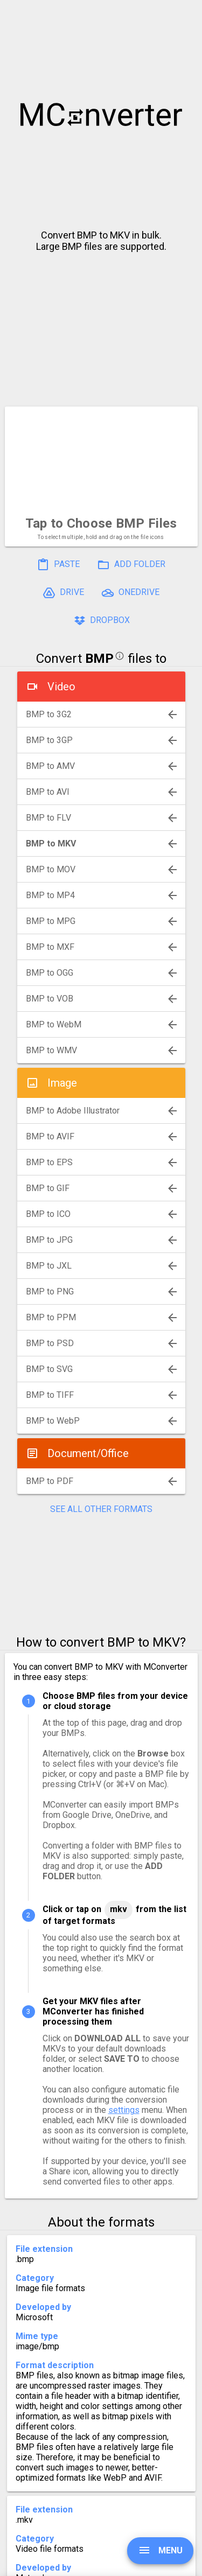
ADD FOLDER (131, 564)
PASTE (58, 564)
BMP (99, 658)
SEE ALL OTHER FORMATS (101, 1509)
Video (61, 686)
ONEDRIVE (130, 592)
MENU (160, 2550)
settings (124, 2110)
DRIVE (63, 592)
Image (62, 1082)
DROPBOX (101, 620)
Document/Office (88, 1453)
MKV (118, 1909)
